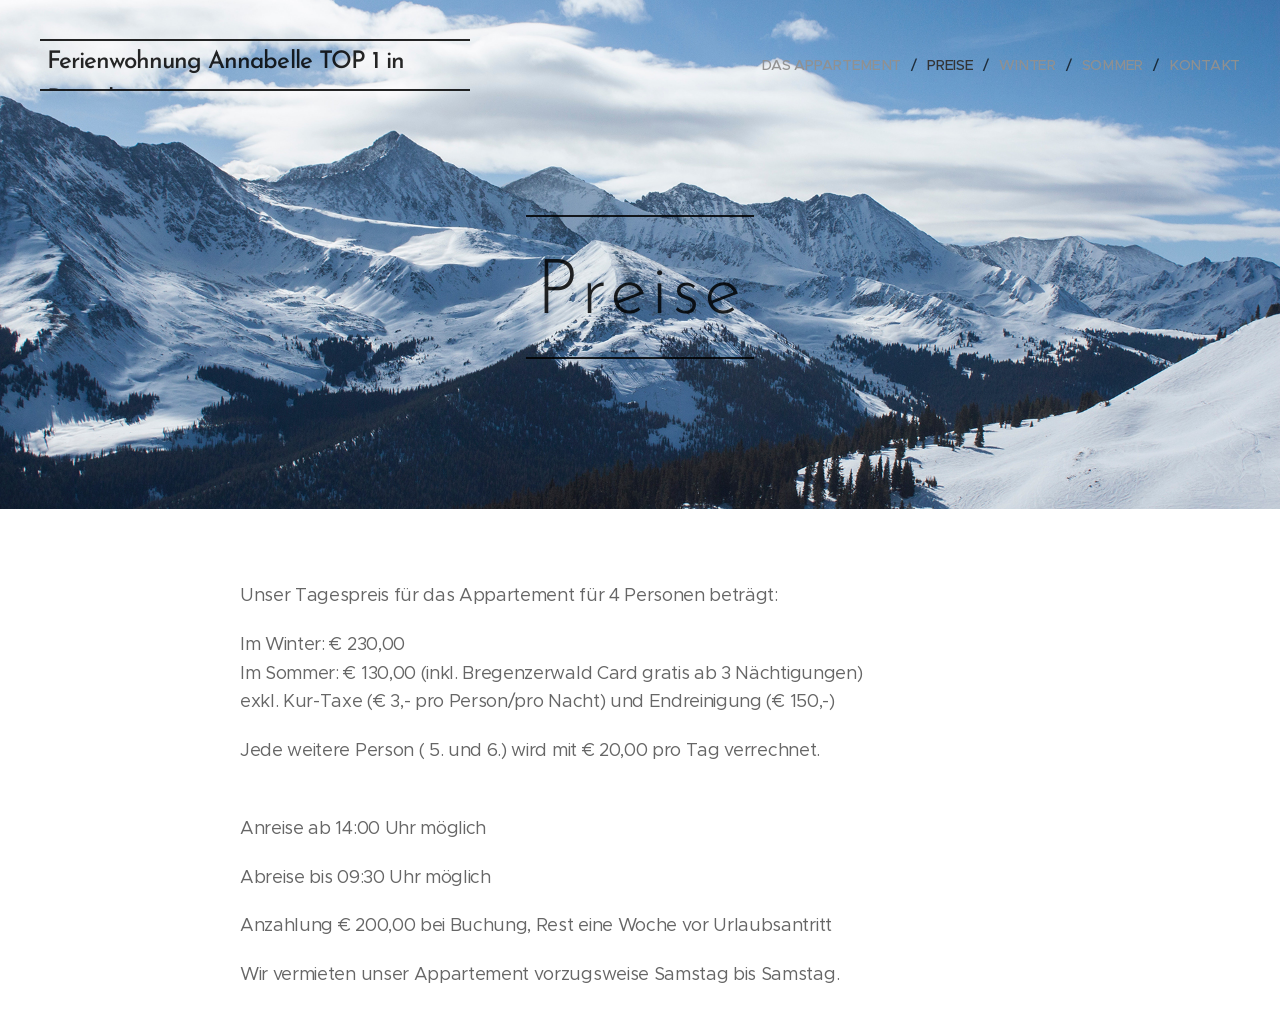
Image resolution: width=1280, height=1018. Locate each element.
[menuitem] (841, 65)
